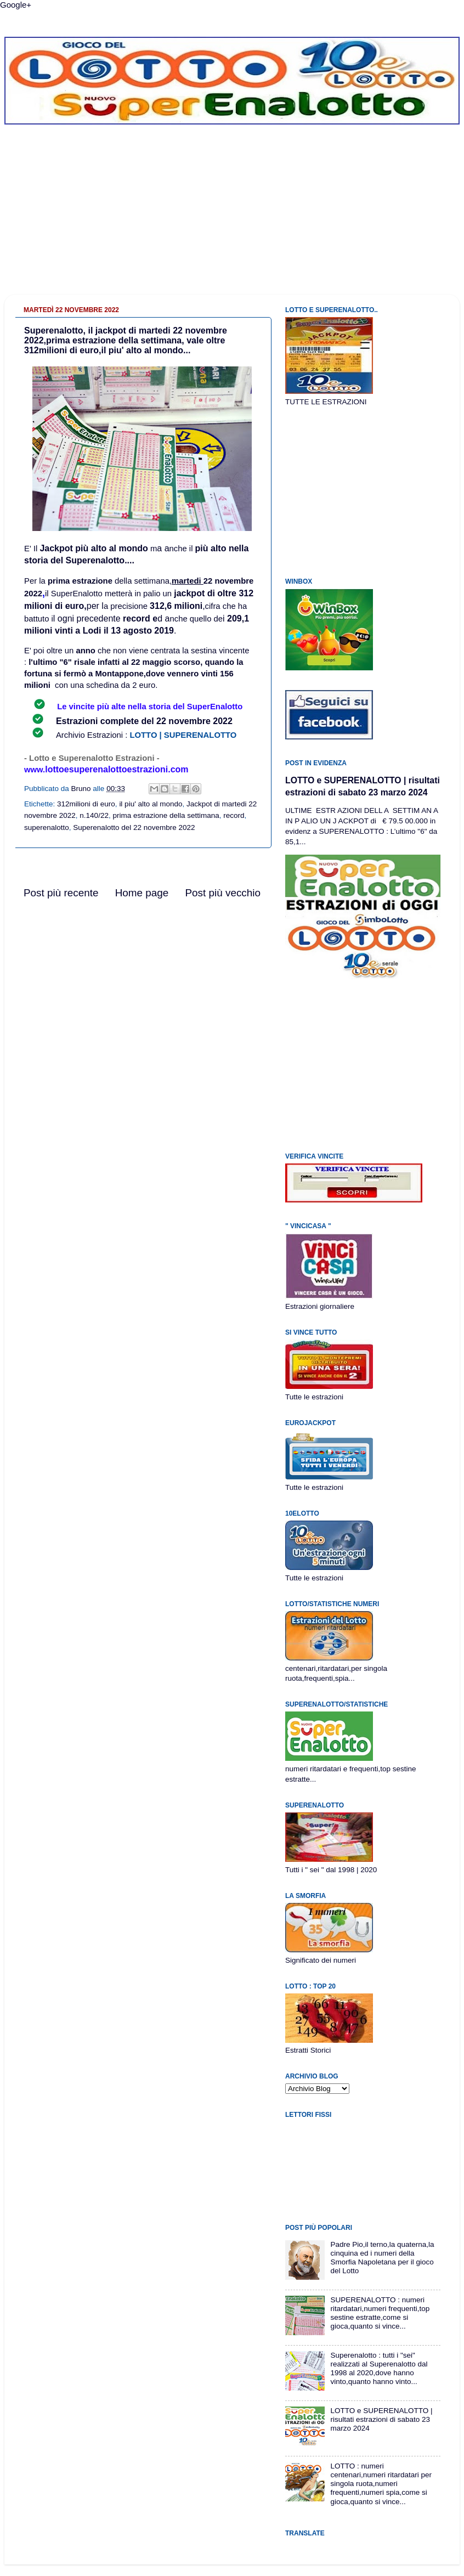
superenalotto (46, 827)
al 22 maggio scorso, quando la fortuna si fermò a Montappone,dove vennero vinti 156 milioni (134, 674)
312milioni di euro (86, 804)
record (233, 815)
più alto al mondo (111, 548)
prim (56, 581)
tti (116, 662)
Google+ (15, 4)
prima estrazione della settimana (165, 815)
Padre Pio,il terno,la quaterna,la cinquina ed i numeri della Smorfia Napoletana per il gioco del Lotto (382, 2257)
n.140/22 (94, 815)
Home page (142, 893)
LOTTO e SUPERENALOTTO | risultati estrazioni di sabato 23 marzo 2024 (381, 2419)
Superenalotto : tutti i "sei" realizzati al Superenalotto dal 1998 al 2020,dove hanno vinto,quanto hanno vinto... (378, 2368)
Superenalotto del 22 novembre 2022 (134, 827)
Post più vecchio (223, 893)
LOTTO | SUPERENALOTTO (182, 735)
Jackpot (57, 548)
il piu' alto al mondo (150, 804)
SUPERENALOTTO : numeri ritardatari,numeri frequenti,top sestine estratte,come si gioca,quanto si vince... (379, 2313)
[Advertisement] (232, 218)
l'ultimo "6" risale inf (68, 662)
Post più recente (61, 893)
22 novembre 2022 (194, 721)
